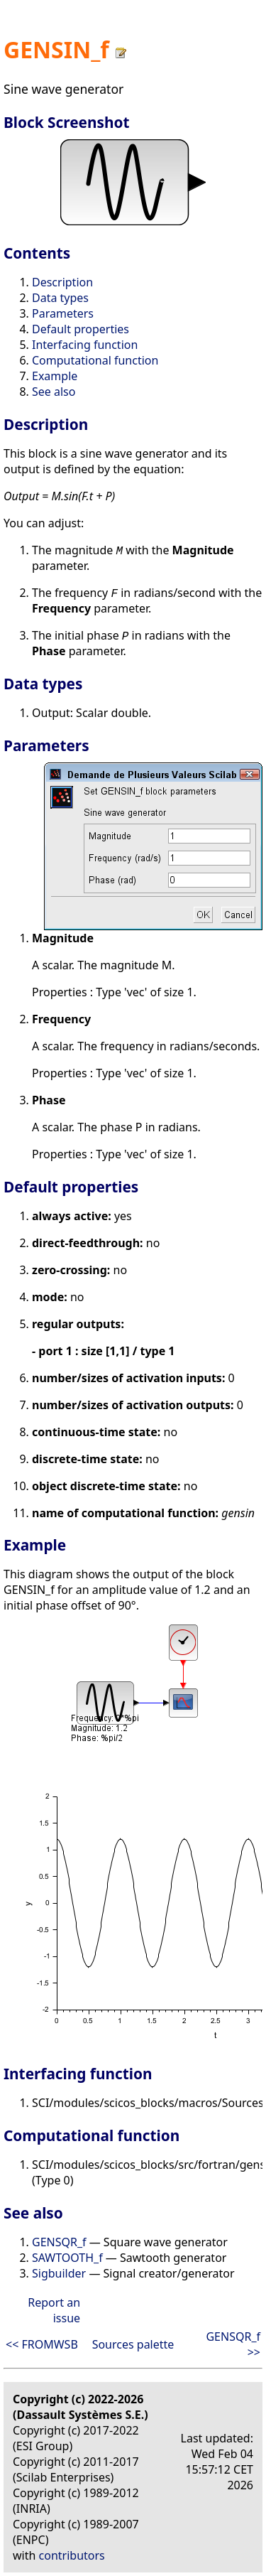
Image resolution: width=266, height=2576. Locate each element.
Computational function (95, 360)
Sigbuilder (59, 2273)
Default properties (80, 329)
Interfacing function (85, 344)
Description (62, 282)
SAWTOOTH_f (67, 2257)
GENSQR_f (59, 2242)
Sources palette (133, 2344)
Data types (60, 298)
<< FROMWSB (42, 2344)
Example (54, 376)
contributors (72, 2555)
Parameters (63, 313)
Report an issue (54, 2310)
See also (53, 391)
